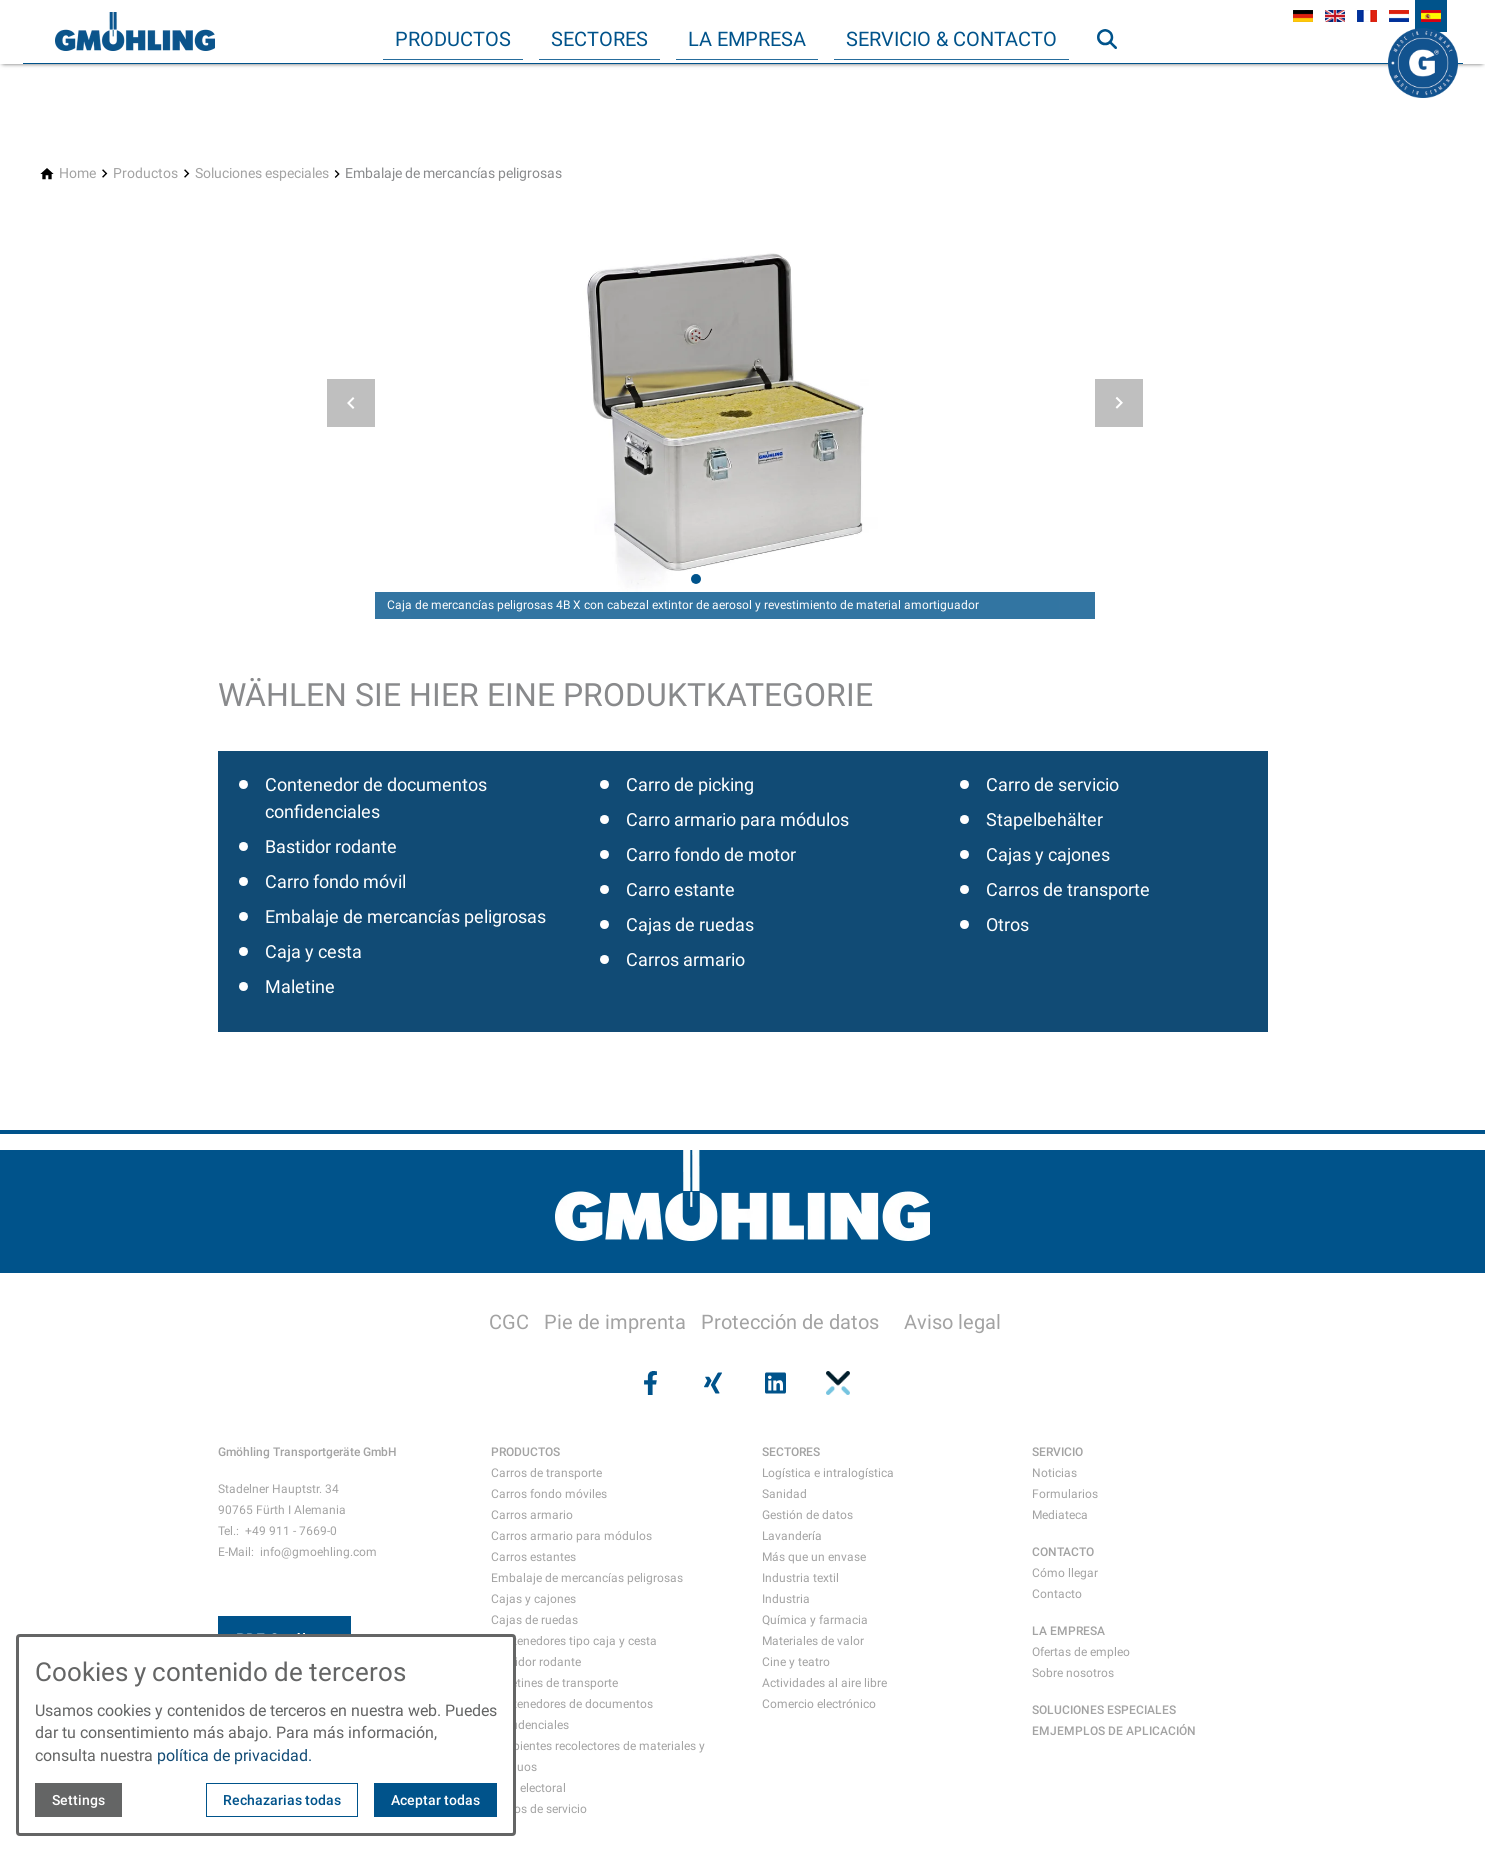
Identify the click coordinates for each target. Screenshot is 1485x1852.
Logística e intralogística (828, 1473)
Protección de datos (790, 1322)
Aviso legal (952, 1322)
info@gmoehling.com (318, 1552)
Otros (1007, 924)
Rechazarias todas (282, 1800)
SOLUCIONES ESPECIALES (1104, 1710)
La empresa (747, 39)
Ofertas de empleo (1081, 1652)
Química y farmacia (815, 1620)
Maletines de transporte (554, 1683)
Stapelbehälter (1044, 819)
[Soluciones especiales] (262, 173)
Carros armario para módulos (571, 1536)
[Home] (77, 173)
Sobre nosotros (1073, 1673)
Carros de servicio (539, 1809)
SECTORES (791, 1452)
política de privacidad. (234, 1755)
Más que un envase (814, 1557)
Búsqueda (1116, 79)
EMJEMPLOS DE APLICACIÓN (1114, 1731)
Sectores (599, 39)
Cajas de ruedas (690, 924)
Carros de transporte (1068, 889)
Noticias (1054, 1473)
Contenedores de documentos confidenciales (572, 1714)
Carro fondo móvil (335, 881)
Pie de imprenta (615, 1322)
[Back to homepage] (135, 32)
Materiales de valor (813, 1641)
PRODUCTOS (525, 1452)
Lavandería (792, 1536)
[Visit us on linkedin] (774, 1383)
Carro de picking (690, 784)
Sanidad (784, 1494)
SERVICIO (1057, 1452)
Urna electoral (528, 1788)
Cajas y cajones (1048, 854)
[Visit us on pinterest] (836, 1383)
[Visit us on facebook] (649, 1383)
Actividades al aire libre (824, 1683)
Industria (786, 1599)
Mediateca (1060, 1515)
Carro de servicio (1052, 784)
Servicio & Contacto (951, 39)
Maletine (300, 986)
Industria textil (800, 1578)
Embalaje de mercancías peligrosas (405, 916)
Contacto (1057, 1594)
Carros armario (685, 959)
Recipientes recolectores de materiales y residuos (598, 1756)
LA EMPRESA (1068, 1631)
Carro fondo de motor (711, 854)
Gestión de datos (807, 1515)
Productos (453, 39)
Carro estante (680, 889)
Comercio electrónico (819, 1704)
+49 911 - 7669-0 (291, 1531)
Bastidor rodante (331, 846)
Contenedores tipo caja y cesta (574, 1641)
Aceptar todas (435, 1800)
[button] (351, 403)
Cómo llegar (1065, 1573)
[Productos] (145, 173)
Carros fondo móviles (549, 1494)
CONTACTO (1063, 1552)
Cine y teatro (796, 1662)
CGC (509, 1322)
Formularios (1065, 1494)
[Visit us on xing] (711, 1383)
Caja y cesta (313, 951)
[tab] (696, 579)
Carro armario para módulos (737, 819)
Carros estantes (533, 1557)
